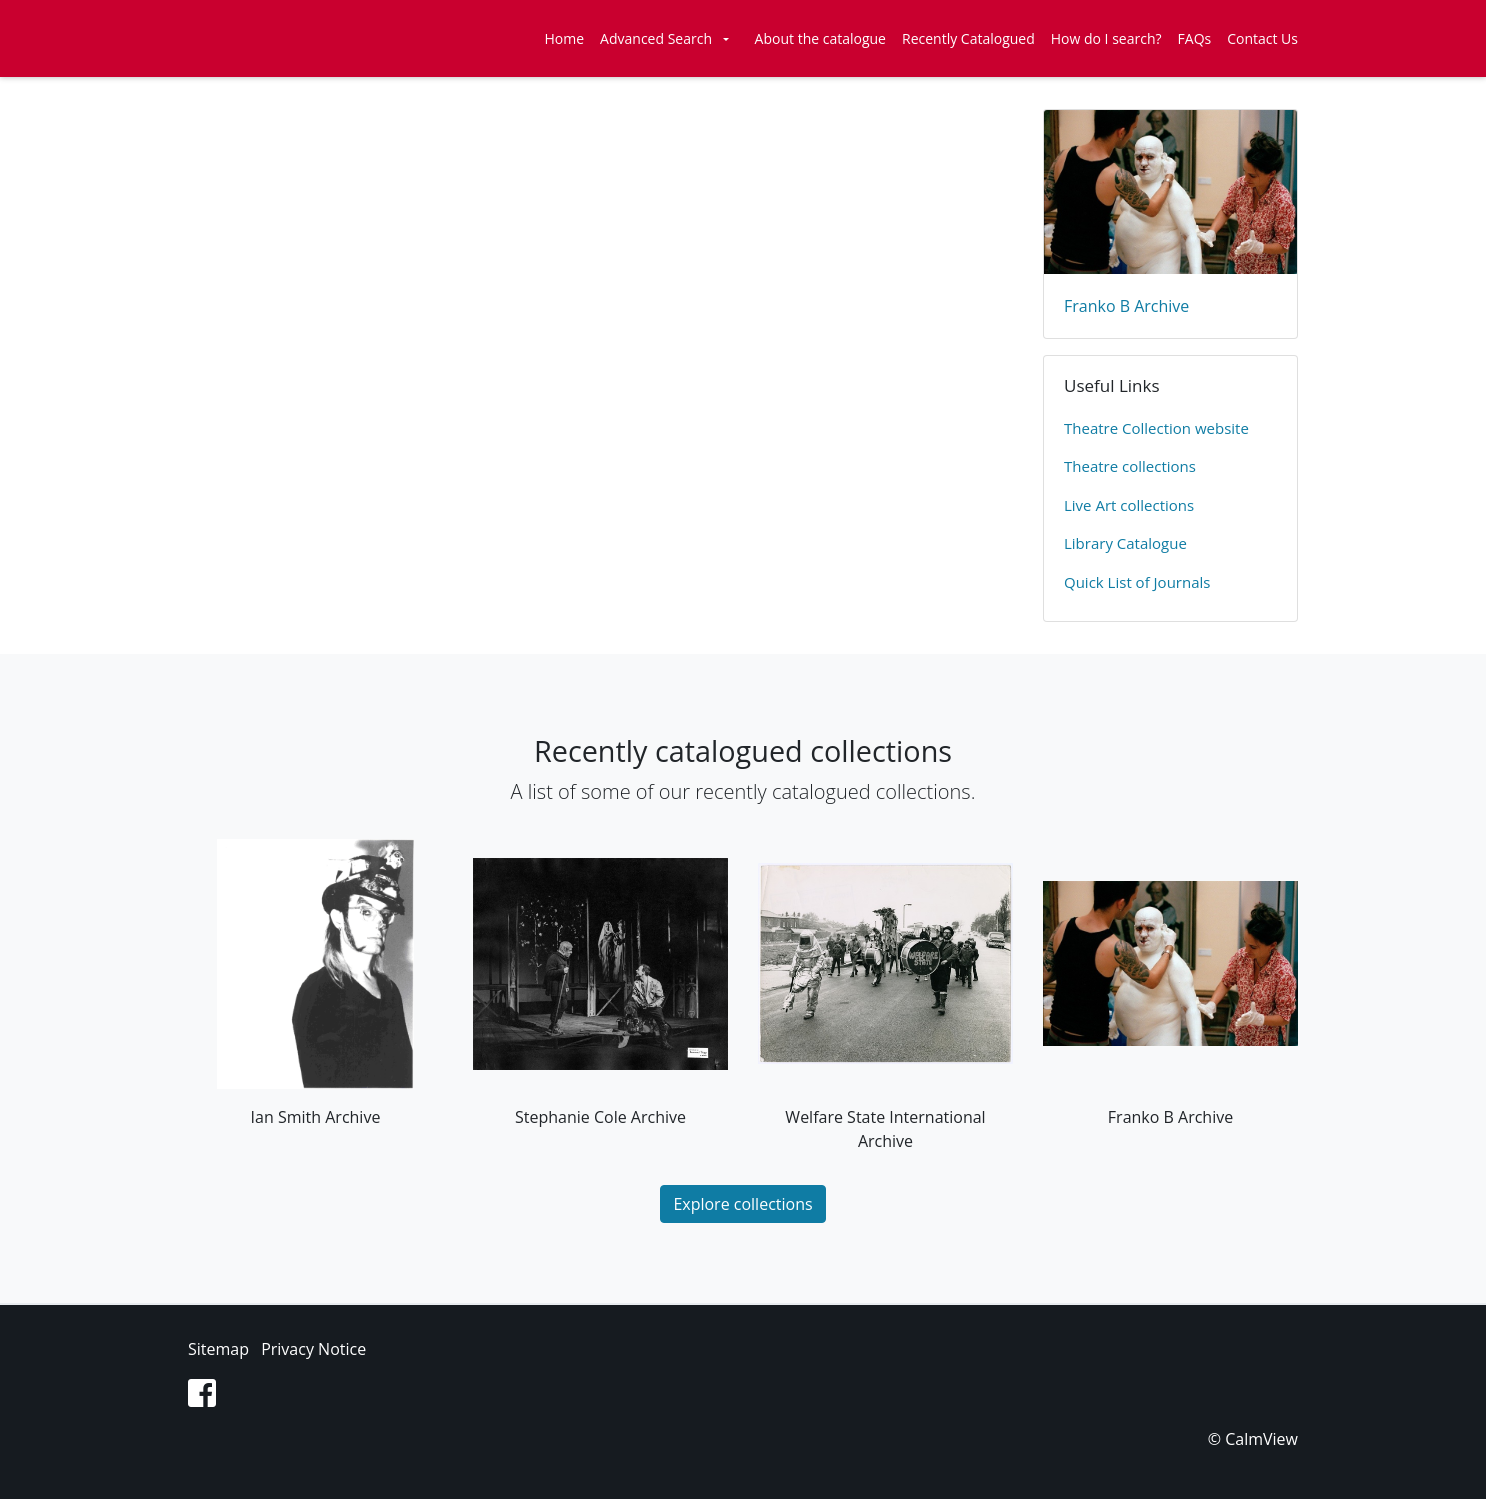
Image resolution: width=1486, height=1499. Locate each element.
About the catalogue (820, 38)
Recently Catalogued (968, 38)
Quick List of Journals (1137, 582)
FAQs (1195, 38)
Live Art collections (1129, 505)
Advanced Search (656, 38)
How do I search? (1106, 38)
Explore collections (742, 1204)
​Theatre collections (1130, 466)
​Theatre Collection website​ (1156, 428)
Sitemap (218, 1349)
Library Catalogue (1125, 543)
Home (565, 38)
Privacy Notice (313, 1349)
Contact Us (1262, 38)
